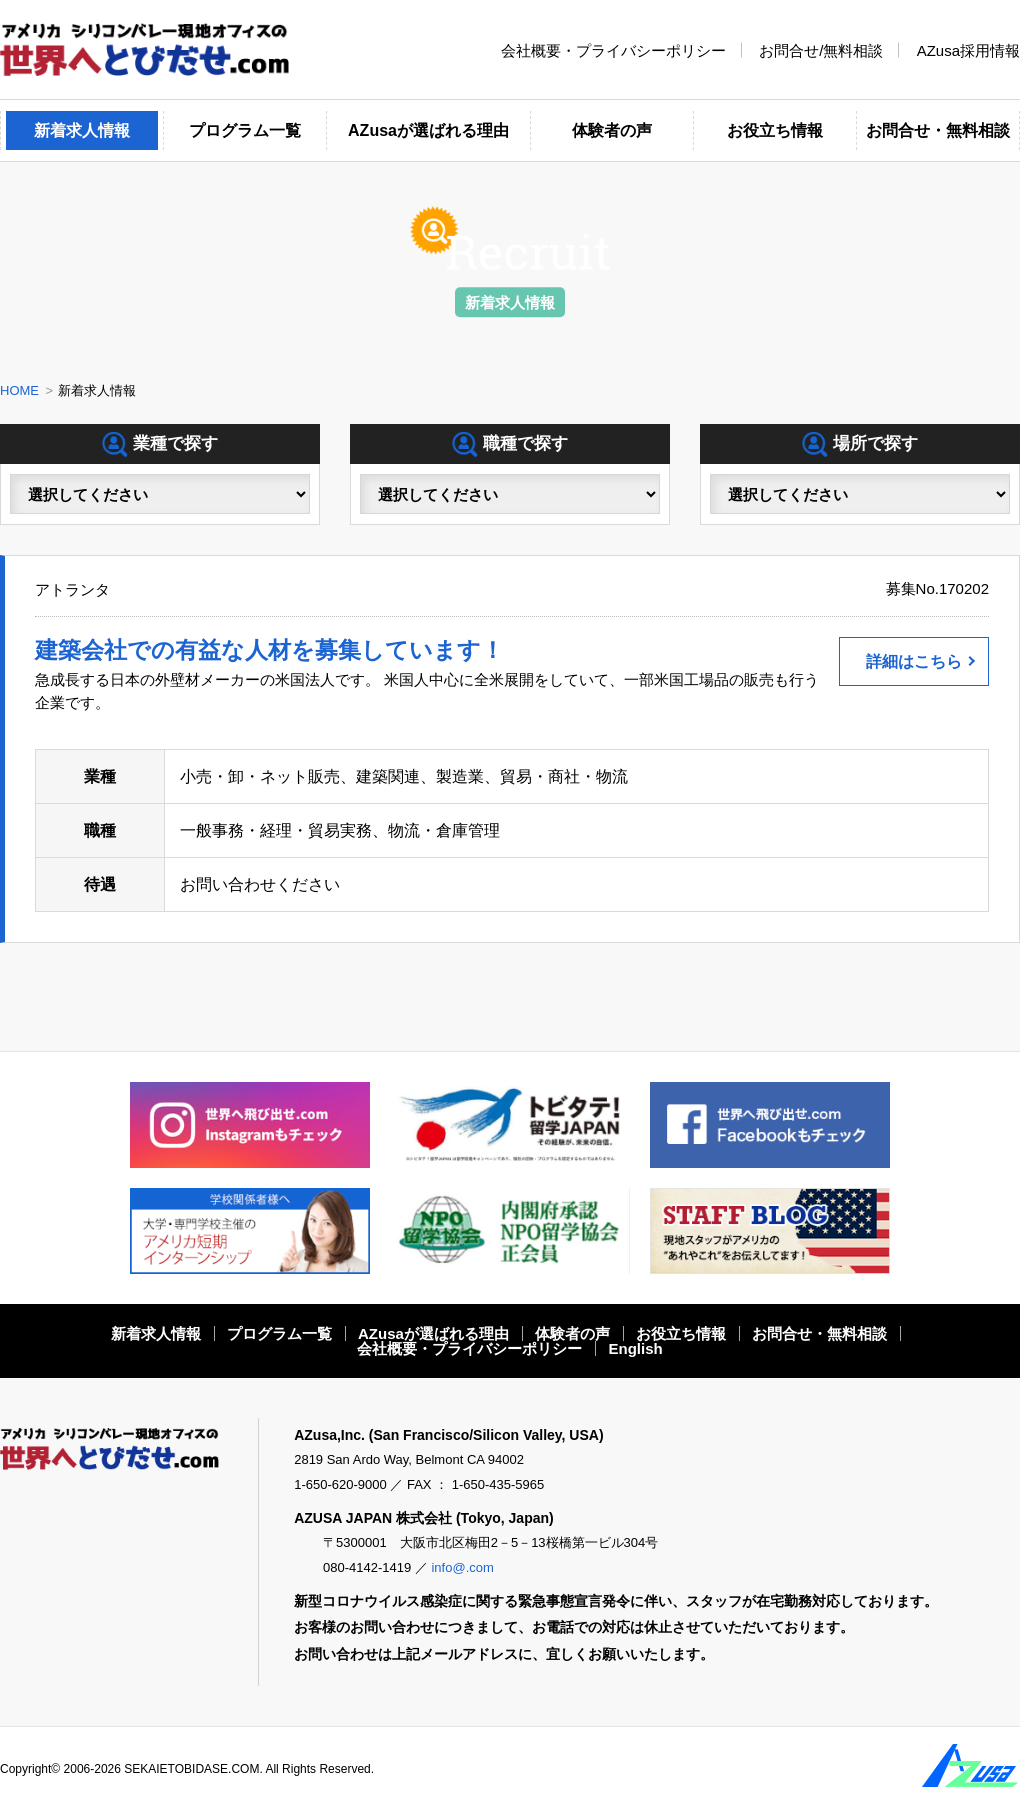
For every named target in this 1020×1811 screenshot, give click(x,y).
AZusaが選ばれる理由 (428, 130)
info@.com (462, 1567)
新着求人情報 (82, 130)
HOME (19, 390)
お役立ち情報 (775, 130)
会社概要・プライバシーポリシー (613, 49)
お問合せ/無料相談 (821, 49)
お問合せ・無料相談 (938, 130)
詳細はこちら (914, 661)
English (636, 1348)
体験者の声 (612, 130)
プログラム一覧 (245, 130)
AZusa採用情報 (968, 49)
